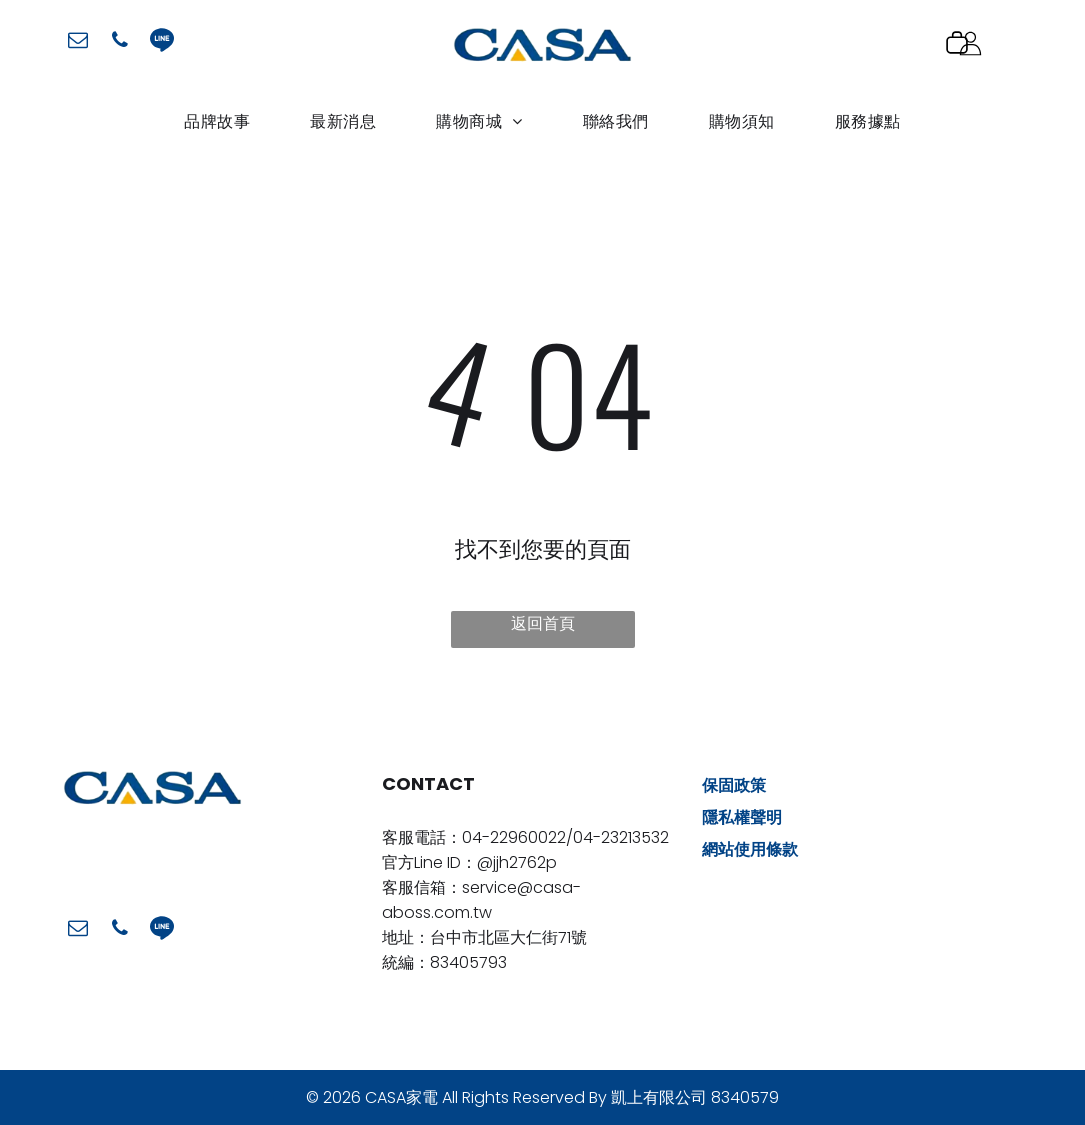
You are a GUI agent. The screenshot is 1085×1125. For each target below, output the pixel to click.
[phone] (120, 42)
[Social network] (162, 42)
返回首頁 (543, 623)
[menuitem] (217, 121)
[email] (78, 42)
